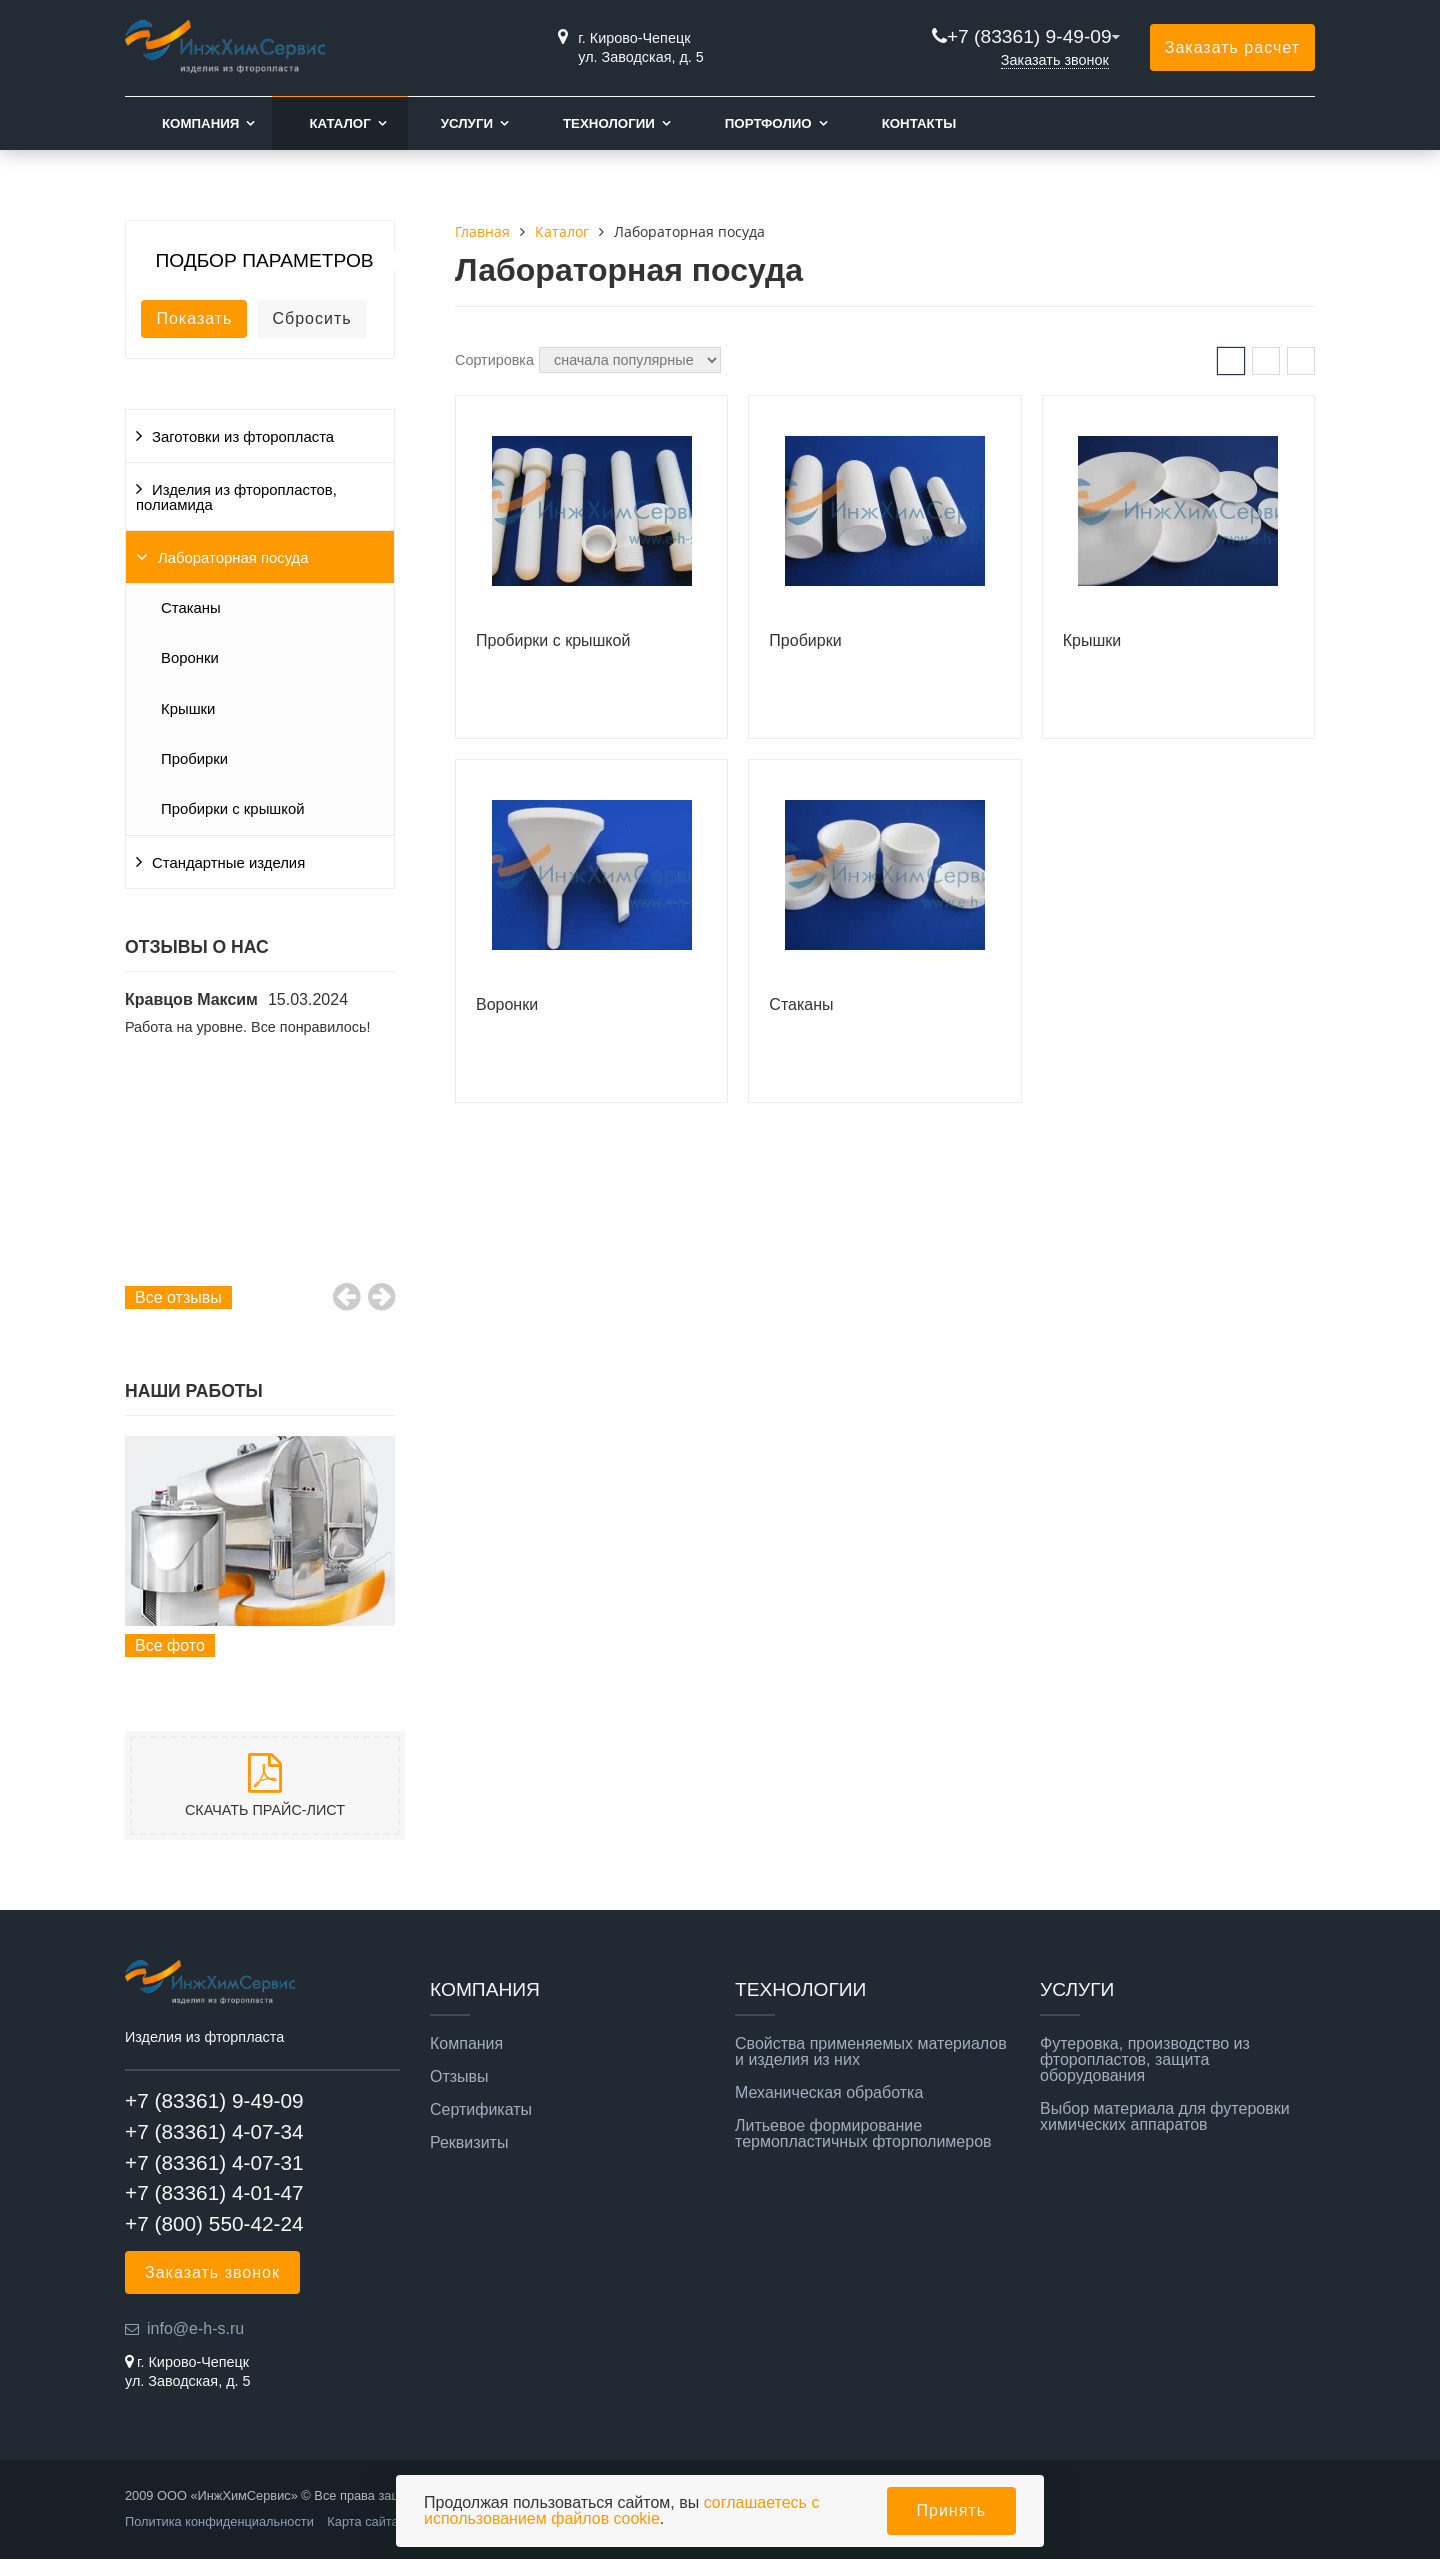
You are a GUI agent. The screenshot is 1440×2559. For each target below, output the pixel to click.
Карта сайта (362, 2521)
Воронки (190, 658)
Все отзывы (178, 1297)
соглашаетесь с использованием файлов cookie (621, 2510)
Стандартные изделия (228, 863)
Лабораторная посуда (233, 558)
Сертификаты (481, 2110)
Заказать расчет (1232, 47)
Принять (952, 2510)
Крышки (188, 709)
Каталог (339, 123)
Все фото (170, 1645)
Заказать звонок (1055, 60)
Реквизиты (469, 2143)
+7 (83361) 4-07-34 (214, 2131)
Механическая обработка (829, 2093)
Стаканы (191, 608)
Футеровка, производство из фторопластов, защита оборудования (1145, 2060)
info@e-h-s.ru (195, 2328)
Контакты (919, 123)
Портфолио (768, 123)
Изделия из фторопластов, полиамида (236, 497)
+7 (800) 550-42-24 (214, 2223)
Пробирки (194, 759)
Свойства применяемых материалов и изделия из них (871, 2052)
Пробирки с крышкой (233, 809)
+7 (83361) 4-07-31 (214, 2162)
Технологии (609, 123)
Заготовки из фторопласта (243, 437)
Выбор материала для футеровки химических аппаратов (1165, 2117)
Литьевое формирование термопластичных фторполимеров (863, 2134)
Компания (200, 123)
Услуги (467, 123)
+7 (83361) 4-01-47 (214, 2192)
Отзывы (459, 2077)
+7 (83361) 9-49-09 (1029, 36)
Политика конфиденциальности (219, 2521)
